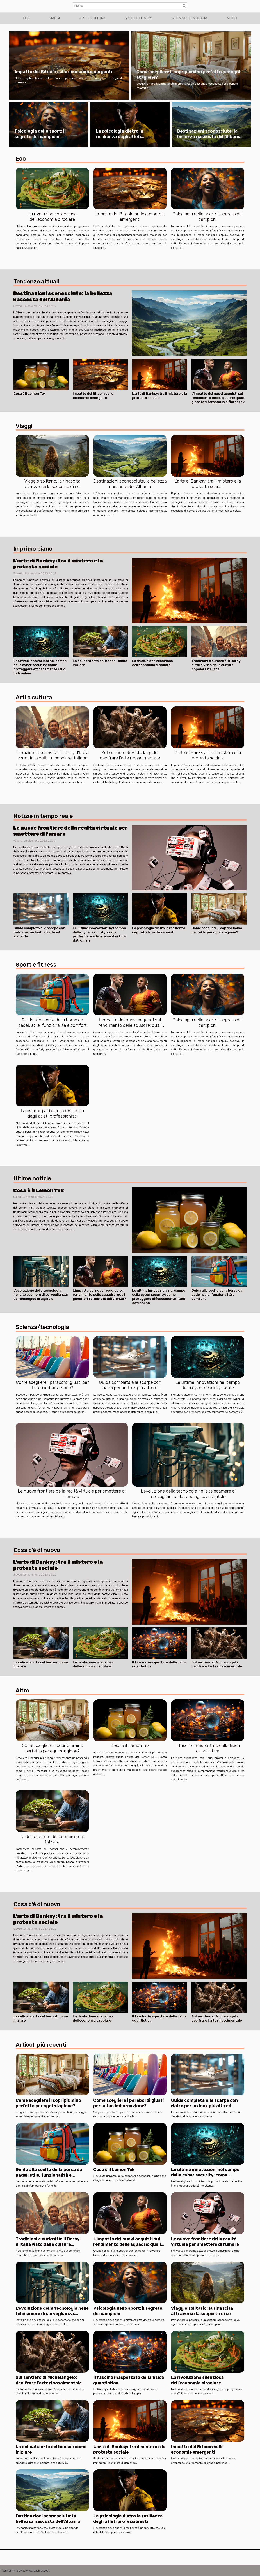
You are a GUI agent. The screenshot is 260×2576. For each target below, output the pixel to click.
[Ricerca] (130, 5)
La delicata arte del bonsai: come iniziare (52, 1839)
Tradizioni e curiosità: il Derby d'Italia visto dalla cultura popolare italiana (216, 665)
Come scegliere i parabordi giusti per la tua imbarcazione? (52, 1385)
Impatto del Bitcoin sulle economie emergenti (63, 71)
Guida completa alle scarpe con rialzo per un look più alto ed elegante (39, 932)
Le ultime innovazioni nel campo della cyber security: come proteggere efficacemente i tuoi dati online (40, 667)
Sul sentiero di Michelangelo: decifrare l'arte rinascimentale (130, 755)
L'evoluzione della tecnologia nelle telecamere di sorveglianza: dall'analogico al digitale (40, 1294)
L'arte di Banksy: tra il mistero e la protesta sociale (207, 483)
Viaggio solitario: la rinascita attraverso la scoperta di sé (52, 483)
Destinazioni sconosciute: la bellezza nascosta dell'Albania (62, 296)
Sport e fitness (138, 18)
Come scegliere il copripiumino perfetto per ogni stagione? (216, 930)
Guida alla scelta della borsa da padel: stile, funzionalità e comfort (52, 1022)
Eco (26, 18)
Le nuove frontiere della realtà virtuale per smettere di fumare (72, 1493)
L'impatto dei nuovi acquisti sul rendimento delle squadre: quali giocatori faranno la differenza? (218, 398)
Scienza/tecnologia (189, 18)
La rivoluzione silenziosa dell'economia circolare (52, 216)
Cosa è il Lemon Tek (29, 394)
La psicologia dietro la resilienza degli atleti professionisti (119, 137)
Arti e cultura (92, 18)
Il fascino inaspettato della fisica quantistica (207, 1748)
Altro (232, 18)
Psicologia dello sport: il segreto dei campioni (208, 216)
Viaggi (54, 18)
